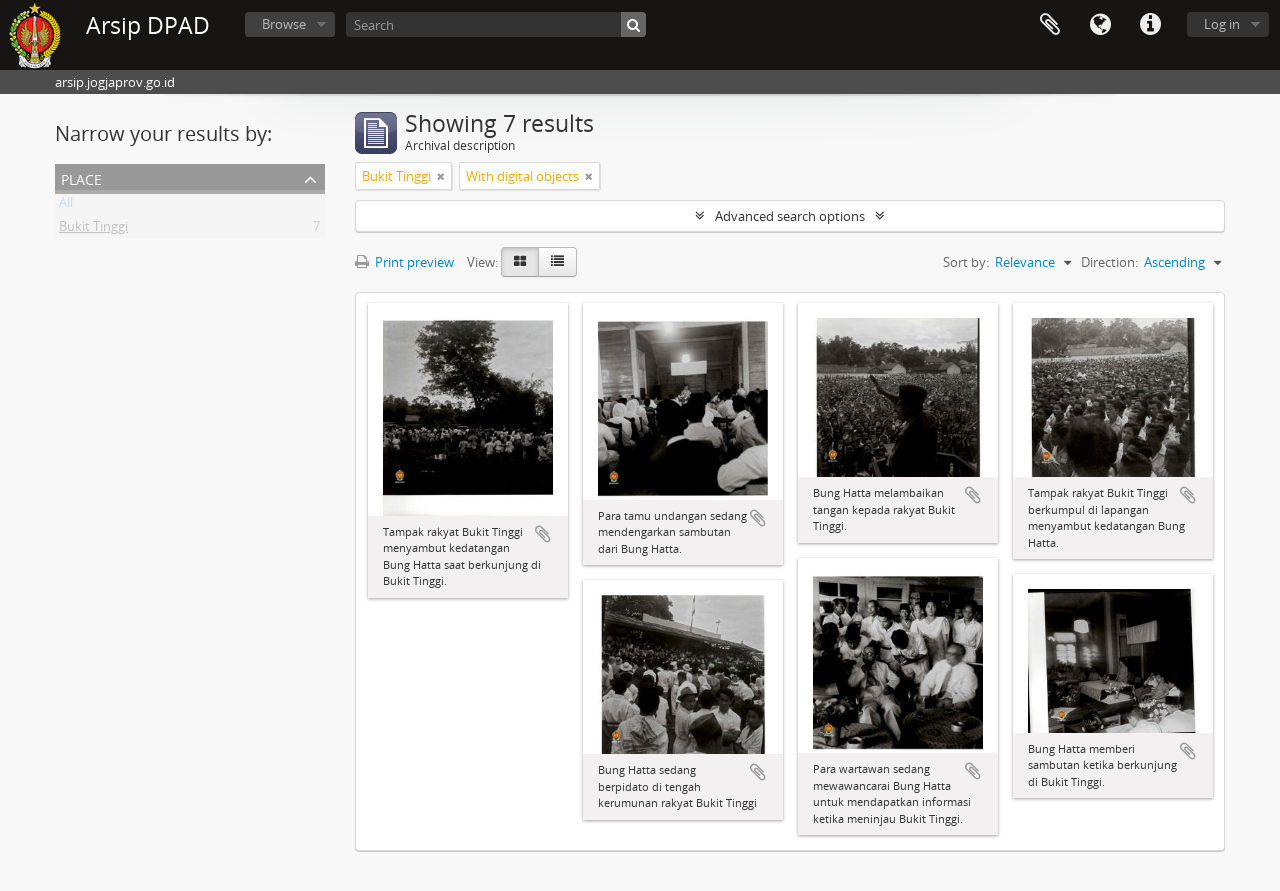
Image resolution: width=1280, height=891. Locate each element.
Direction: (1109, 262)
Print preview (404, 262)
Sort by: (966, 262)
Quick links (1150, 25)
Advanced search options (790, 216)
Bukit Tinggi (93, 230)
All (66, 206)
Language (1100, 25)
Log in (1222, 24)
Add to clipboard (543, 534)
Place (81, 177)
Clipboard (1050, 25)
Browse (284, 24)
